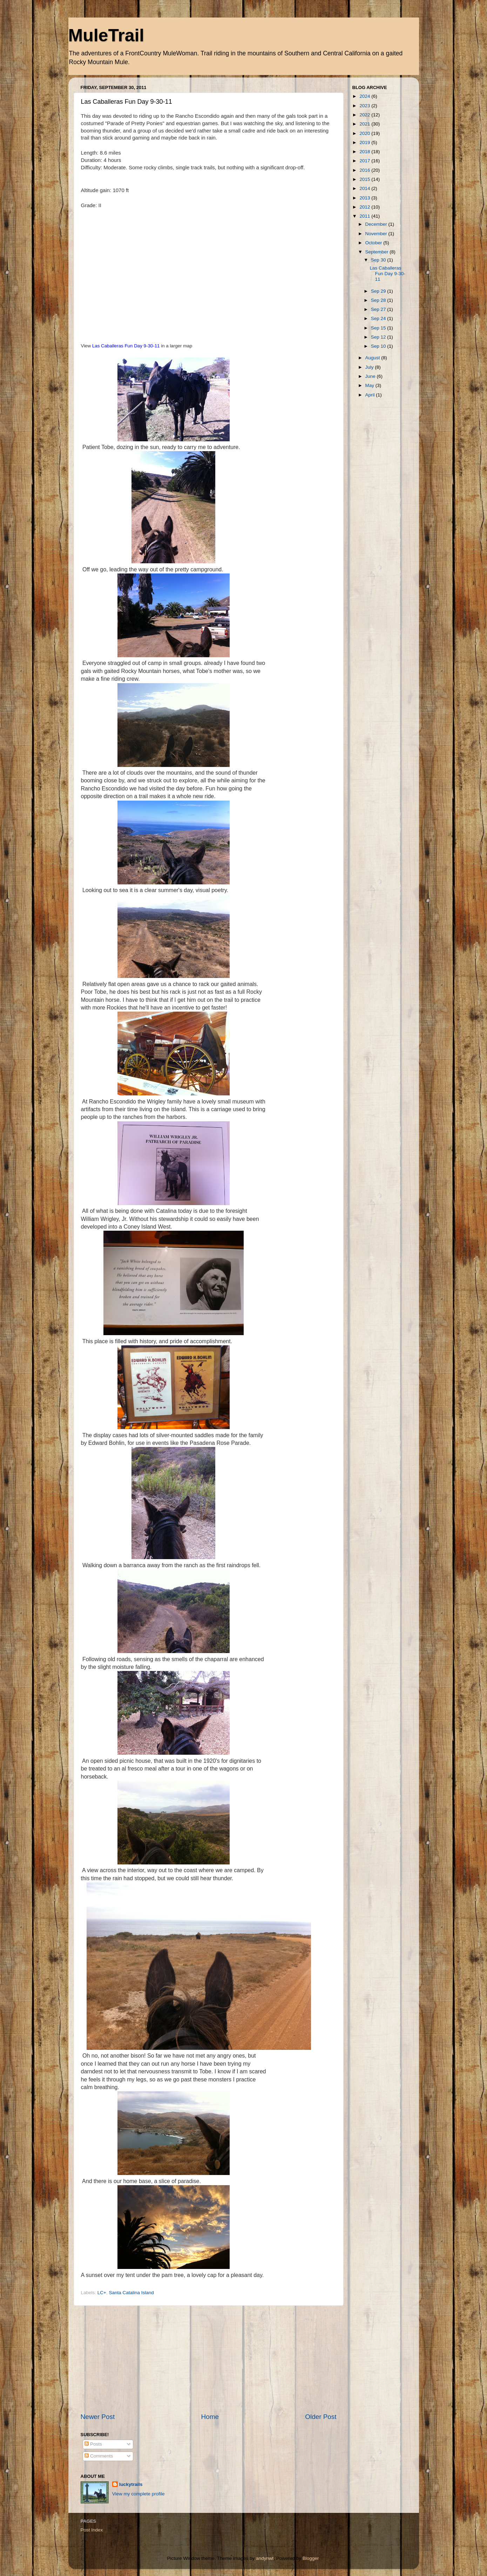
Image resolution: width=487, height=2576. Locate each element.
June (371, 376)
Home (210, 2416)
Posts (93, 2444)
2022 (365, 114)
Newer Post (98, 2416)
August (373, 357)
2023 (365, 105)
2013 (365, 197)
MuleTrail (106, 35)
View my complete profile (138, 2493)
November (376, 233)
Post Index (92, 2530)
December (376, 224)
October (374, 242)
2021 (365, 124)
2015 (365, 179)
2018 (365, 151)
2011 (365, 216)
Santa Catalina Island (131, 2292)
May (370, 385)
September (377, 251)
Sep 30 (379, 260)
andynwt (264, 2558)
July (370, 367)
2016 (365, 170)
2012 (365, 207)
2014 (365, 188)
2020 (365, 133)
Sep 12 (379, 337)
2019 (365, 142)
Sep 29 (379, 291)
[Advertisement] (208, 2359)
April (370, 394)
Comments (98, 2456)
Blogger (311, 2558)
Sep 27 (379, 309)
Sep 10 (379, 346)
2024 (365, 96)
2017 (365, 160)
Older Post (320, 2416)
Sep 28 (379, 300)
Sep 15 (379, 328)
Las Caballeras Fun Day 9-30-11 (126, 345)
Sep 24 (379, 318)
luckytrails (131, 2484)
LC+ (101, 2292)
